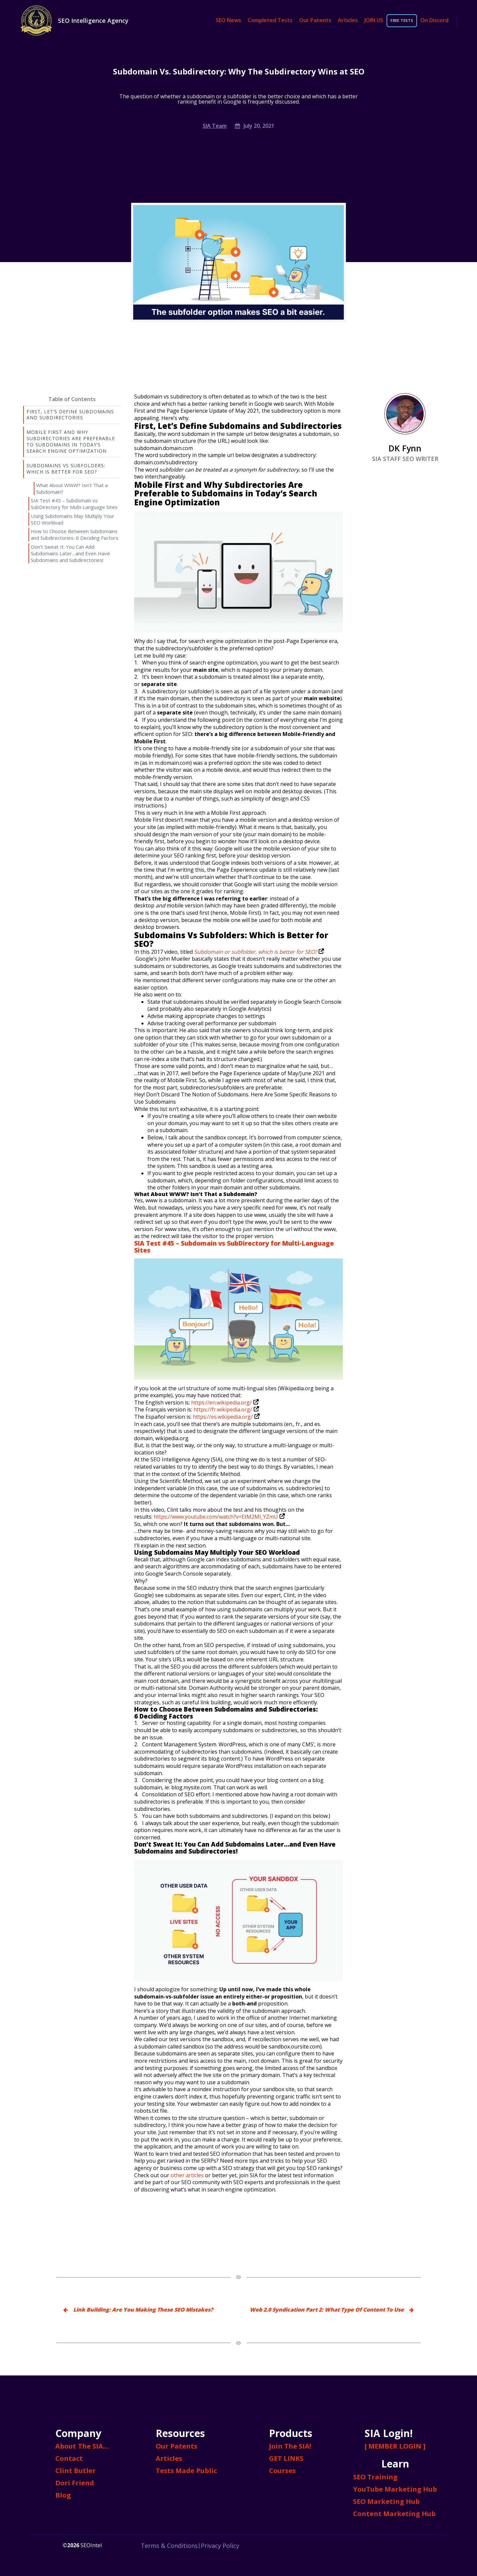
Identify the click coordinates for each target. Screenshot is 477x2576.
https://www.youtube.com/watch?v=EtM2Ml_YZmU (218, 1516)
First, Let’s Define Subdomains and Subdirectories (70, 414)
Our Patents (315, 20)
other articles (187, 2175)
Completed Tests (270, 20)
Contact (69, 2458)
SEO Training (375, 2476)
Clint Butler (75, 2470)
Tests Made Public (186, 2470)
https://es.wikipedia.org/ (225, 1416)
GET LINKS (286, 2458)
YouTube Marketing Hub (395, 2489)
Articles (348, 20)
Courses (282, 2470)
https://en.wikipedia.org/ (224, 1402)
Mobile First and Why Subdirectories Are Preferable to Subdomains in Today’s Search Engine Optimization (70, 441)
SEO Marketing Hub (386, 2501)
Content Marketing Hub (394, 2513)
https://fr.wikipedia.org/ (225, 1409)
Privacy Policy (220, 2546)
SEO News (228, 20)
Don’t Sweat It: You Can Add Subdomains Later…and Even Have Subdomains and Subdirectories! (70, 553)
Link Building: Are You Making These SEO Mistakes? (143, 2309)
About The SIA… (82, 2446)
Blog (63, 2495)
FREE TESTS (402, 20)
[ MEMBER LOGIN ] (395, 2446)
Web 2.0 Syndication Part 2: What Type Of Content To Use (327, 2309)
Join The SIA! (290, 2446)
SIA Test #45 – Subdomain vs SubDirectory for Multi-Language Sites (74, 503)
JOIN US (373, 20)
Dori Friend (74, 2482)
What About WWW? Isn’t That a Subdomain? (72, 488)
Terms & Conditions (169, 2546)
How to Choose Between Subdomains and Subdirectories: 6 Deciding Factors (74, 534)
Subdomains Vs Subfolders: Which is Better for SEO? (65, 468)
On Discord (434, 20)
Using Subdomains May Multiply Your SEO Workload (72, 519)
